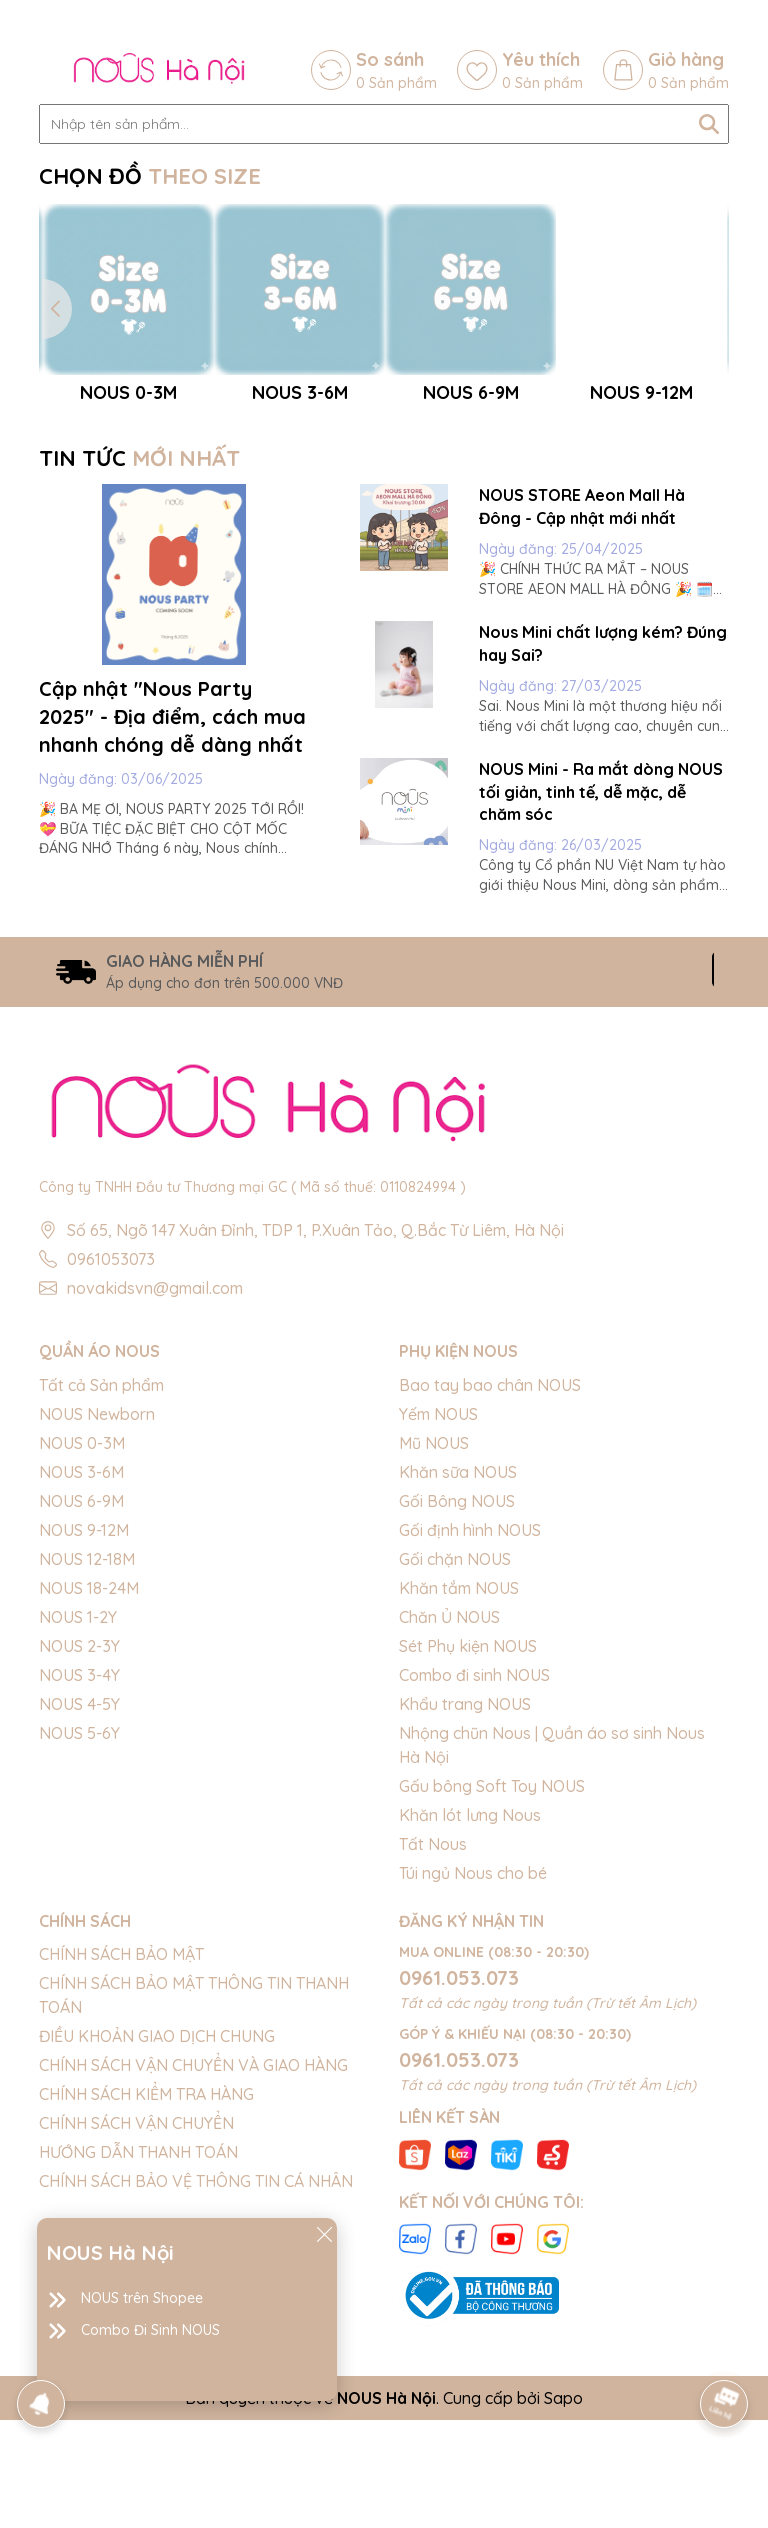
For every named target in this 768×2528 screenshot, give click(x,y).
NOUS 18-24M (89, 1797)
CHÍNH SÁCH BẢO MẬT (121, 2163)
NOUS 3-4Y (79, 1884)
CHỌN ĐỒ (150, 176)
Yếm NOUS (438, 1623)
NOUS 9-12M (84, 1739)
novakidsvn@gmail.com (155, 1498)
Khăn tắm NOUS (459, 1797)
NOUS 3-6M (81, 1681)
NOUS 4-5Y (79, 1913)
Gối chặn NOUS (455, 1768)
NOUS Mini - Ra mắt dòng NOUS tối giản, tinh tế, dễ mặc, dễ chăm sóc (601, 1000)
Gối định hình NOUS (470, 1739)
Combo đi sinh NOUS (474, 1884)
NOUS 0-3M (82, 1652)
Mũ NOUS (434, 1652)
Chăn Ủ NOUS (449, 1826)
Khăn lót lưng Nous (470, 2024)
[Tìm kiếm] (709, 124)
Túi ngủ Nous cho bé (473, 2082)
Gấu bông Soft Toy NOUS (492, 1995)
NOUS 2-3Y (79, 1855)
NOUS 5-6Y (79, 1942)
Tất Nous (433, 2053)
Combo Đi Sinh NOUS (150, 2330)
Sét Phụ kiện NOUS (468, 1855)
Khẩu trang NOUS (465, 1913)
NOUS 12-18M (87, 1768)
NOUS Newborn (97, 1623)
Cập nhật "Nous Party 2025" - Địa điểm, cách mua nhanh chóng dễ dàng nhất (172, 925)
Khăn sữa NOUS (458, 1681)
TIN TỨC (139, 667)
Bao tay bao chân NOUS (490, 1594)
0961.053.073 (459, 2186)
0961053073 (111, 1469)
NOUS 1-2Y (78, 1826)
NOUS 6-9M (81, 1710)
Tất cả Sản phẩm (101, 1594)
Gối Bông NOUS (457, 1710)
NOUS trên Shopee (142, 2298)
